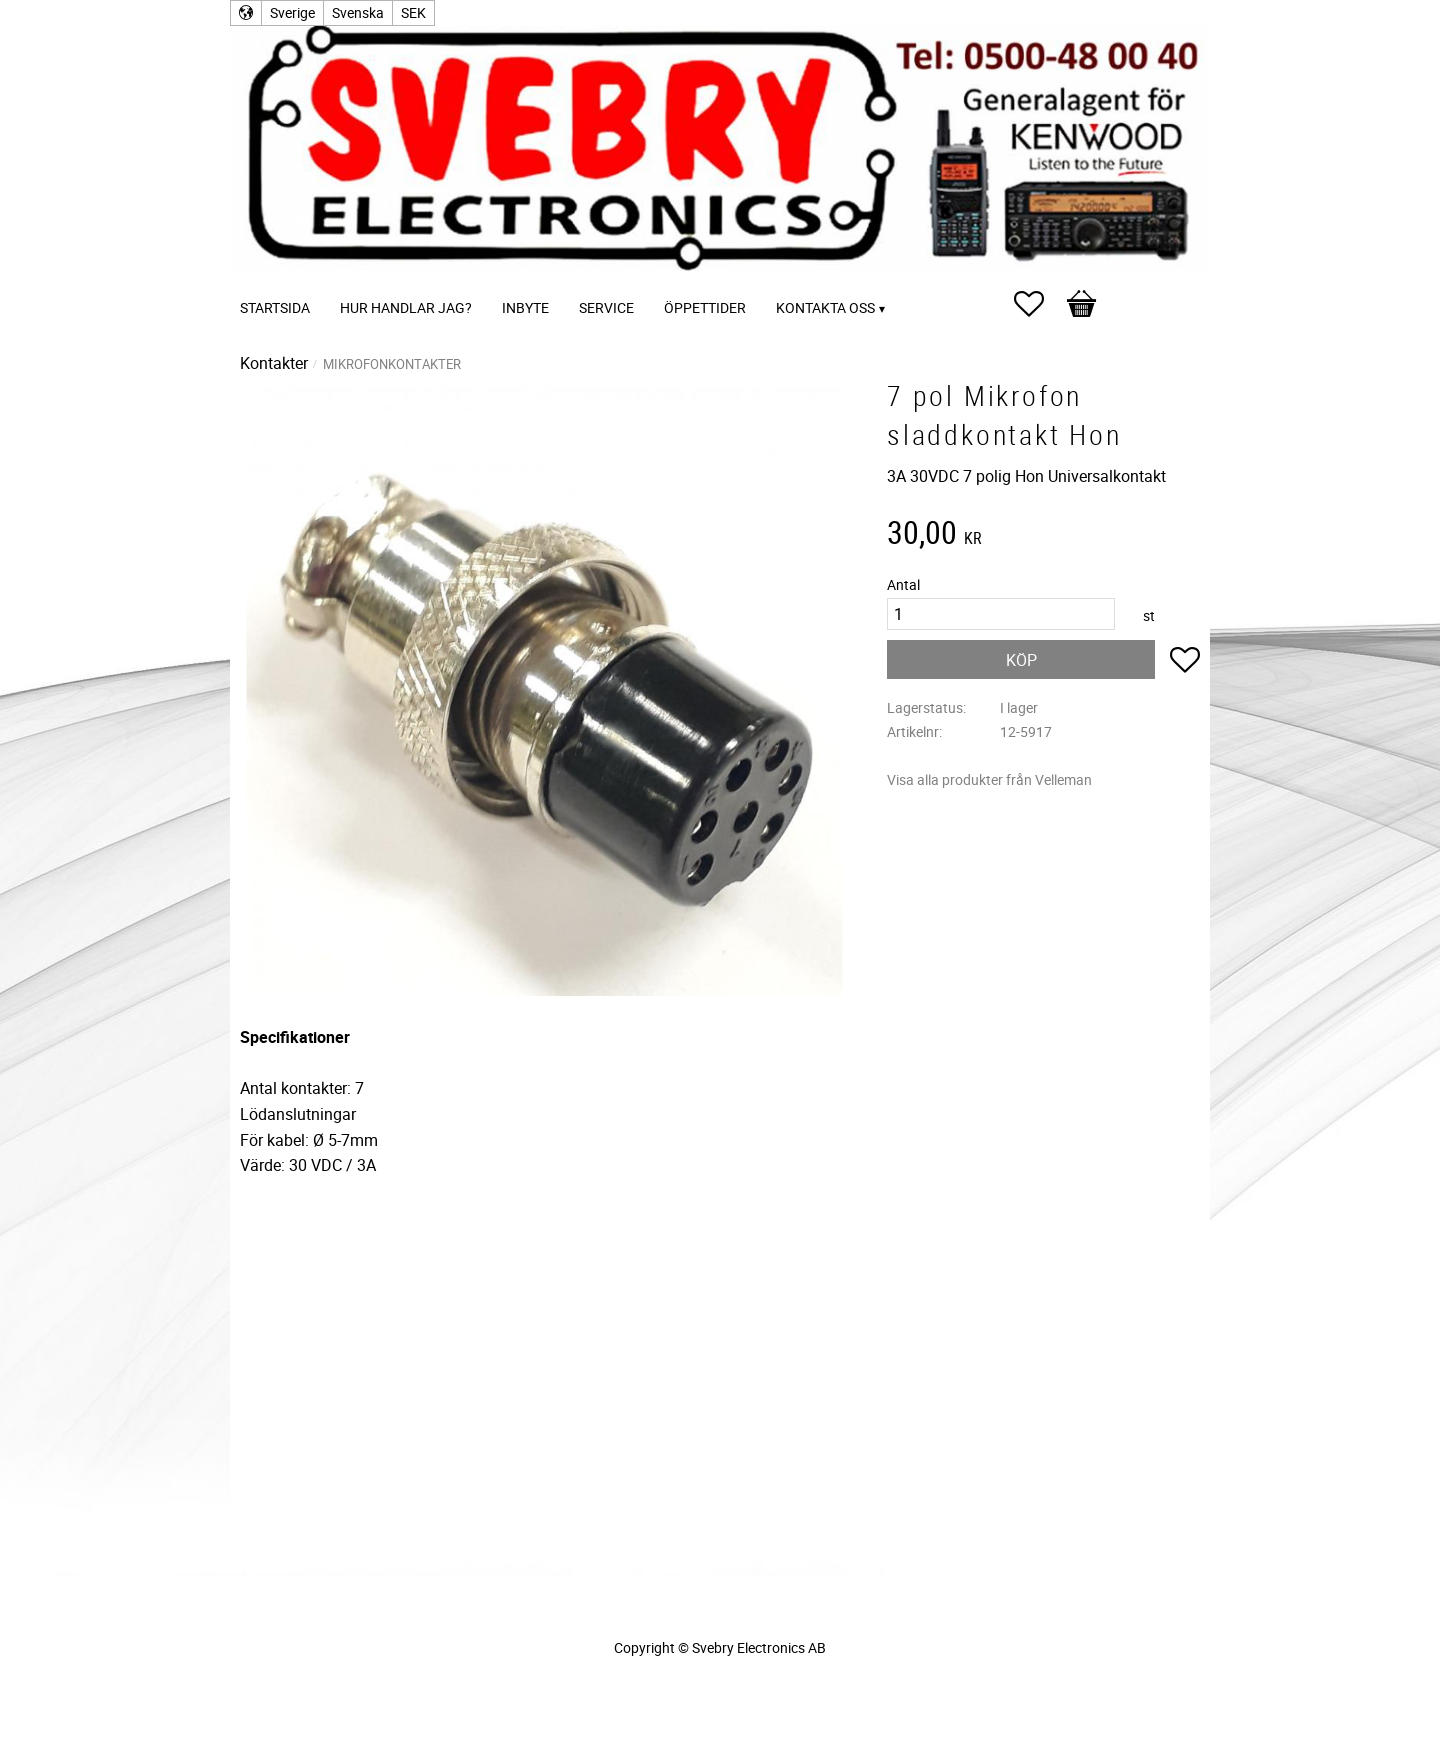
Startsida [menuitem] (275, 307)
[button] (1039, 304)
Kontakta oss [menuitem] (825, 307)
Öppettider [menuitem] (705, 307)
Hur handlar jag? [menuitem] (406, 307)
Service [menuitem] (606, 307)
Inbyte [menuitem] (525, 307)
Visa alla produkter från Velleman (989, 779)
